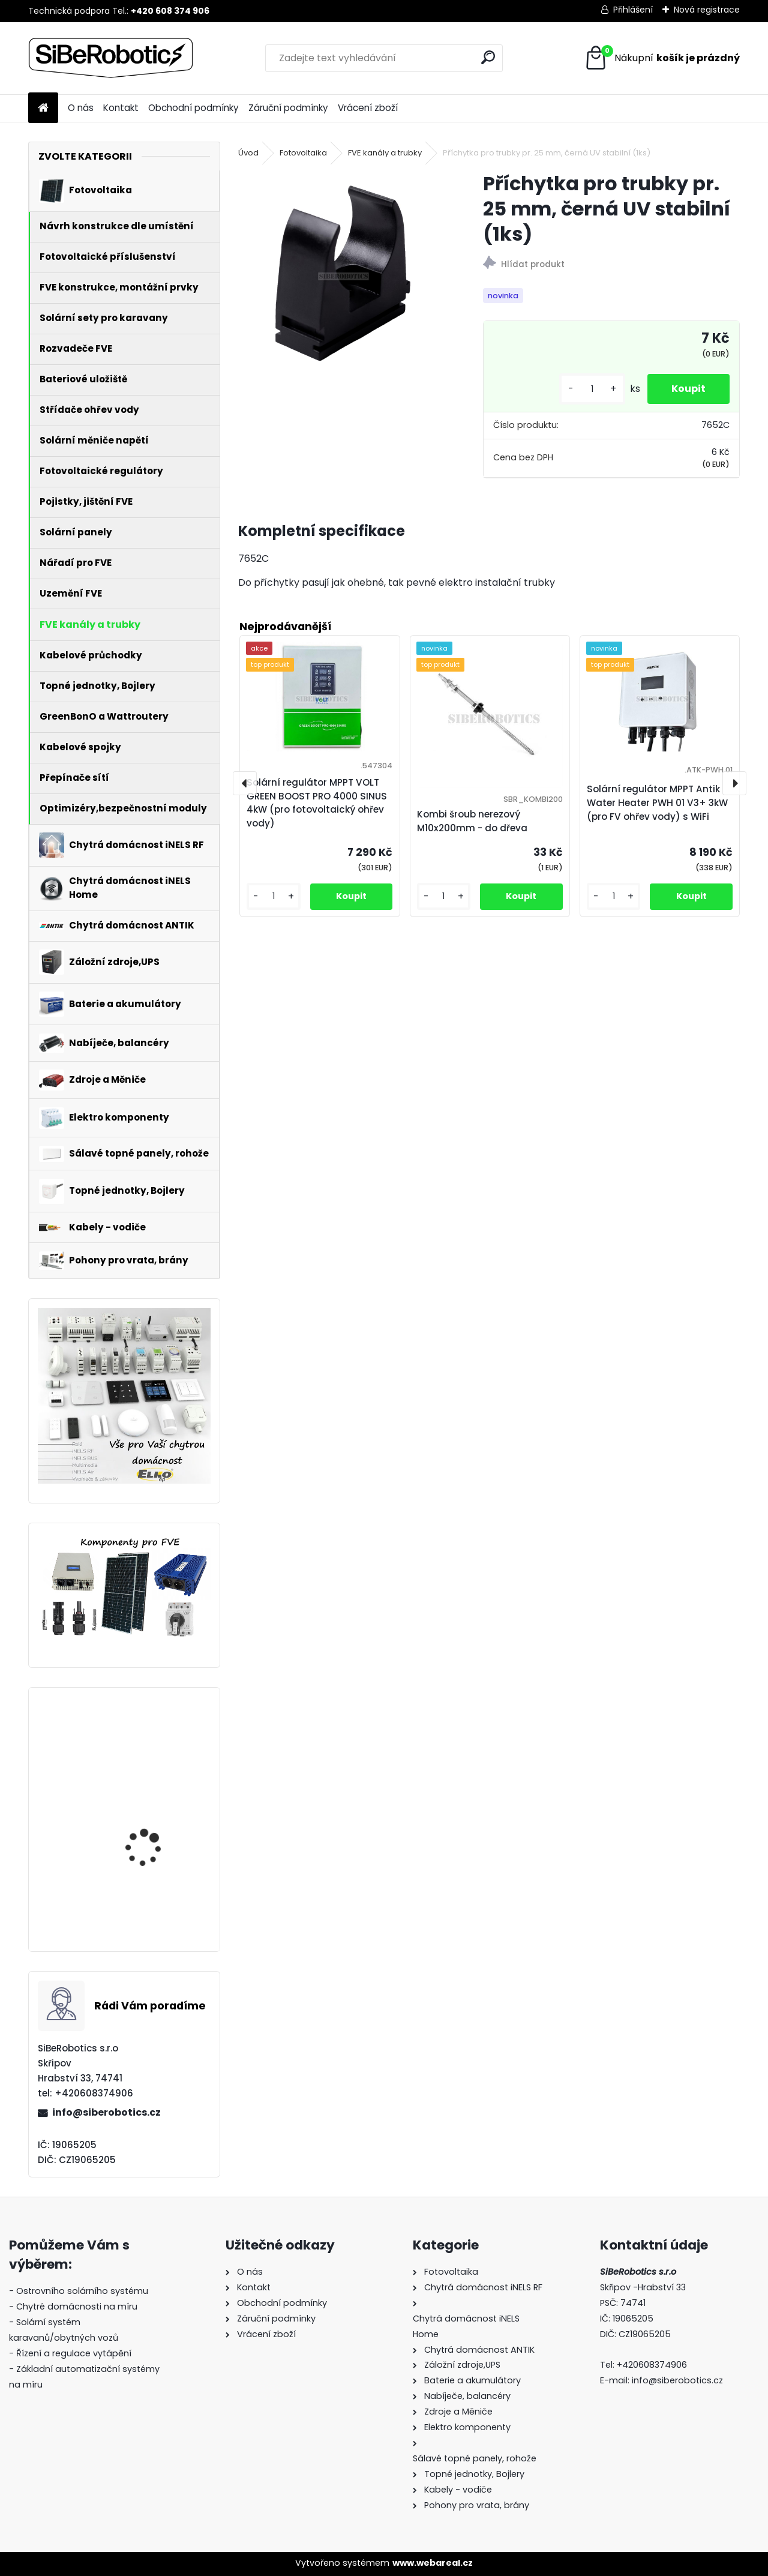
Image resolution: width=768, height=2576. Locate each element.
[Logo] (110, 58)
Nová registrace (707, 10)
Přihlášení (633, 10)
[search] (488, 57)
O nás (81, 107)
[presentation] (245, 783)
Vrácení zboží (368, 107)
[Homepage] (43, 108)
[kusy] (592, 389)
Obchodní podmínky (193, 107)
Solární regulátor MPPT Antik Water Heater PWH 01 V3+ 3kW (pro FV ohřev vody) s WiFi (657, 803)
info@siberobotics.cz (106, 2112)
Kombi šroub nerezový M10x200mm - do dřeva (472, 821)
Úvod (248, 152)
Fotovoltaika (303, 152)
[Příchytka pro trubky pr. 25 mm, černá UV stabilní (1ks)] (341, 274)
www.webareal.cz (432, 2563)
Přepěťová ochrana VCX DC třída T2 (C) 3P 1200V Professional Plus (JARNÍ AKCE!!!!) (160, 1885)
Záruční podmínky (288, 107)
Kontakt (121, 107)
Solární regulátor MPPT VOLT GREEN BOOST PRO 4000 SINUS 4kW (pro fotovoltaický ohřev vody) (156, 1768)
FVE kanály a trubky (385, 152)
